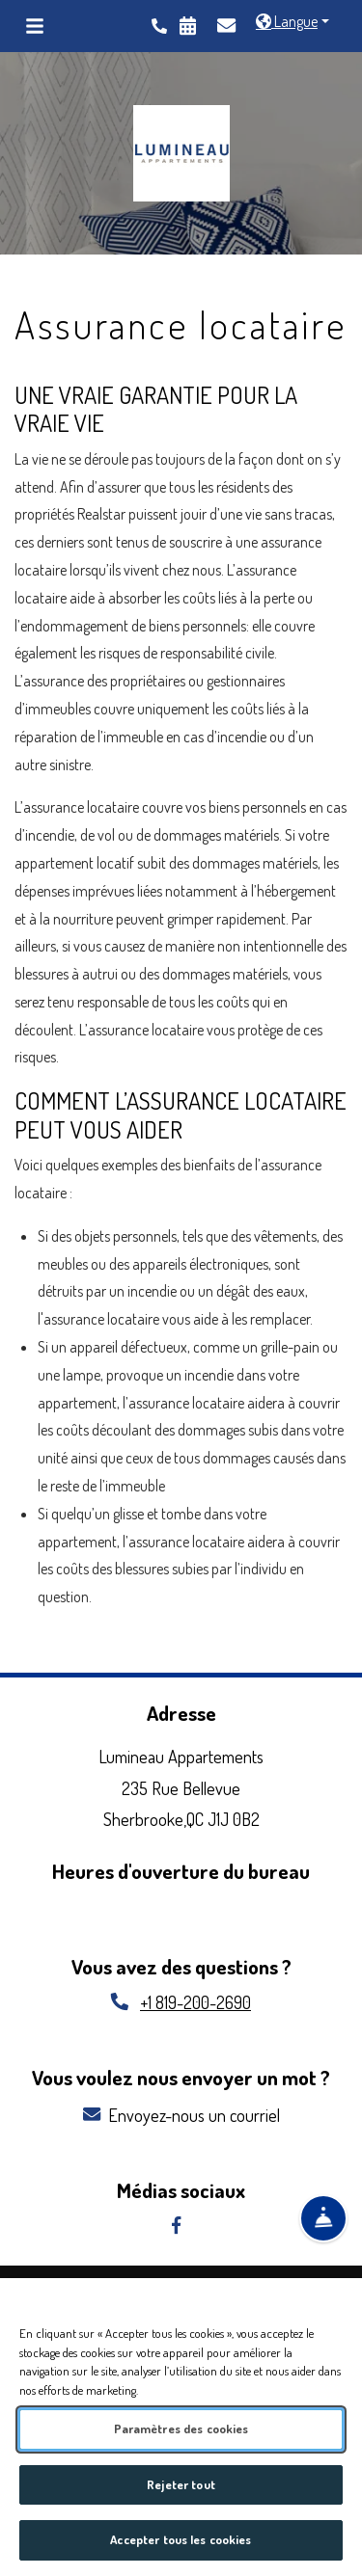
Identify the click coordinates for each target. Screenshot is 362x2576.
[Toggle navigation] (34, 26)
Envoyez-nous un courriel (181, 2115)
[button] (292, 22)
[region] (181, 2427)
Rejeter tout (181, 2484)
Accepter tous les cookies (180, 2539)
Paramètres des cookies (181, 2428)
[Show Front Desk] (323, 2222)
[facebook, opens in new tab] (181, 2225)
